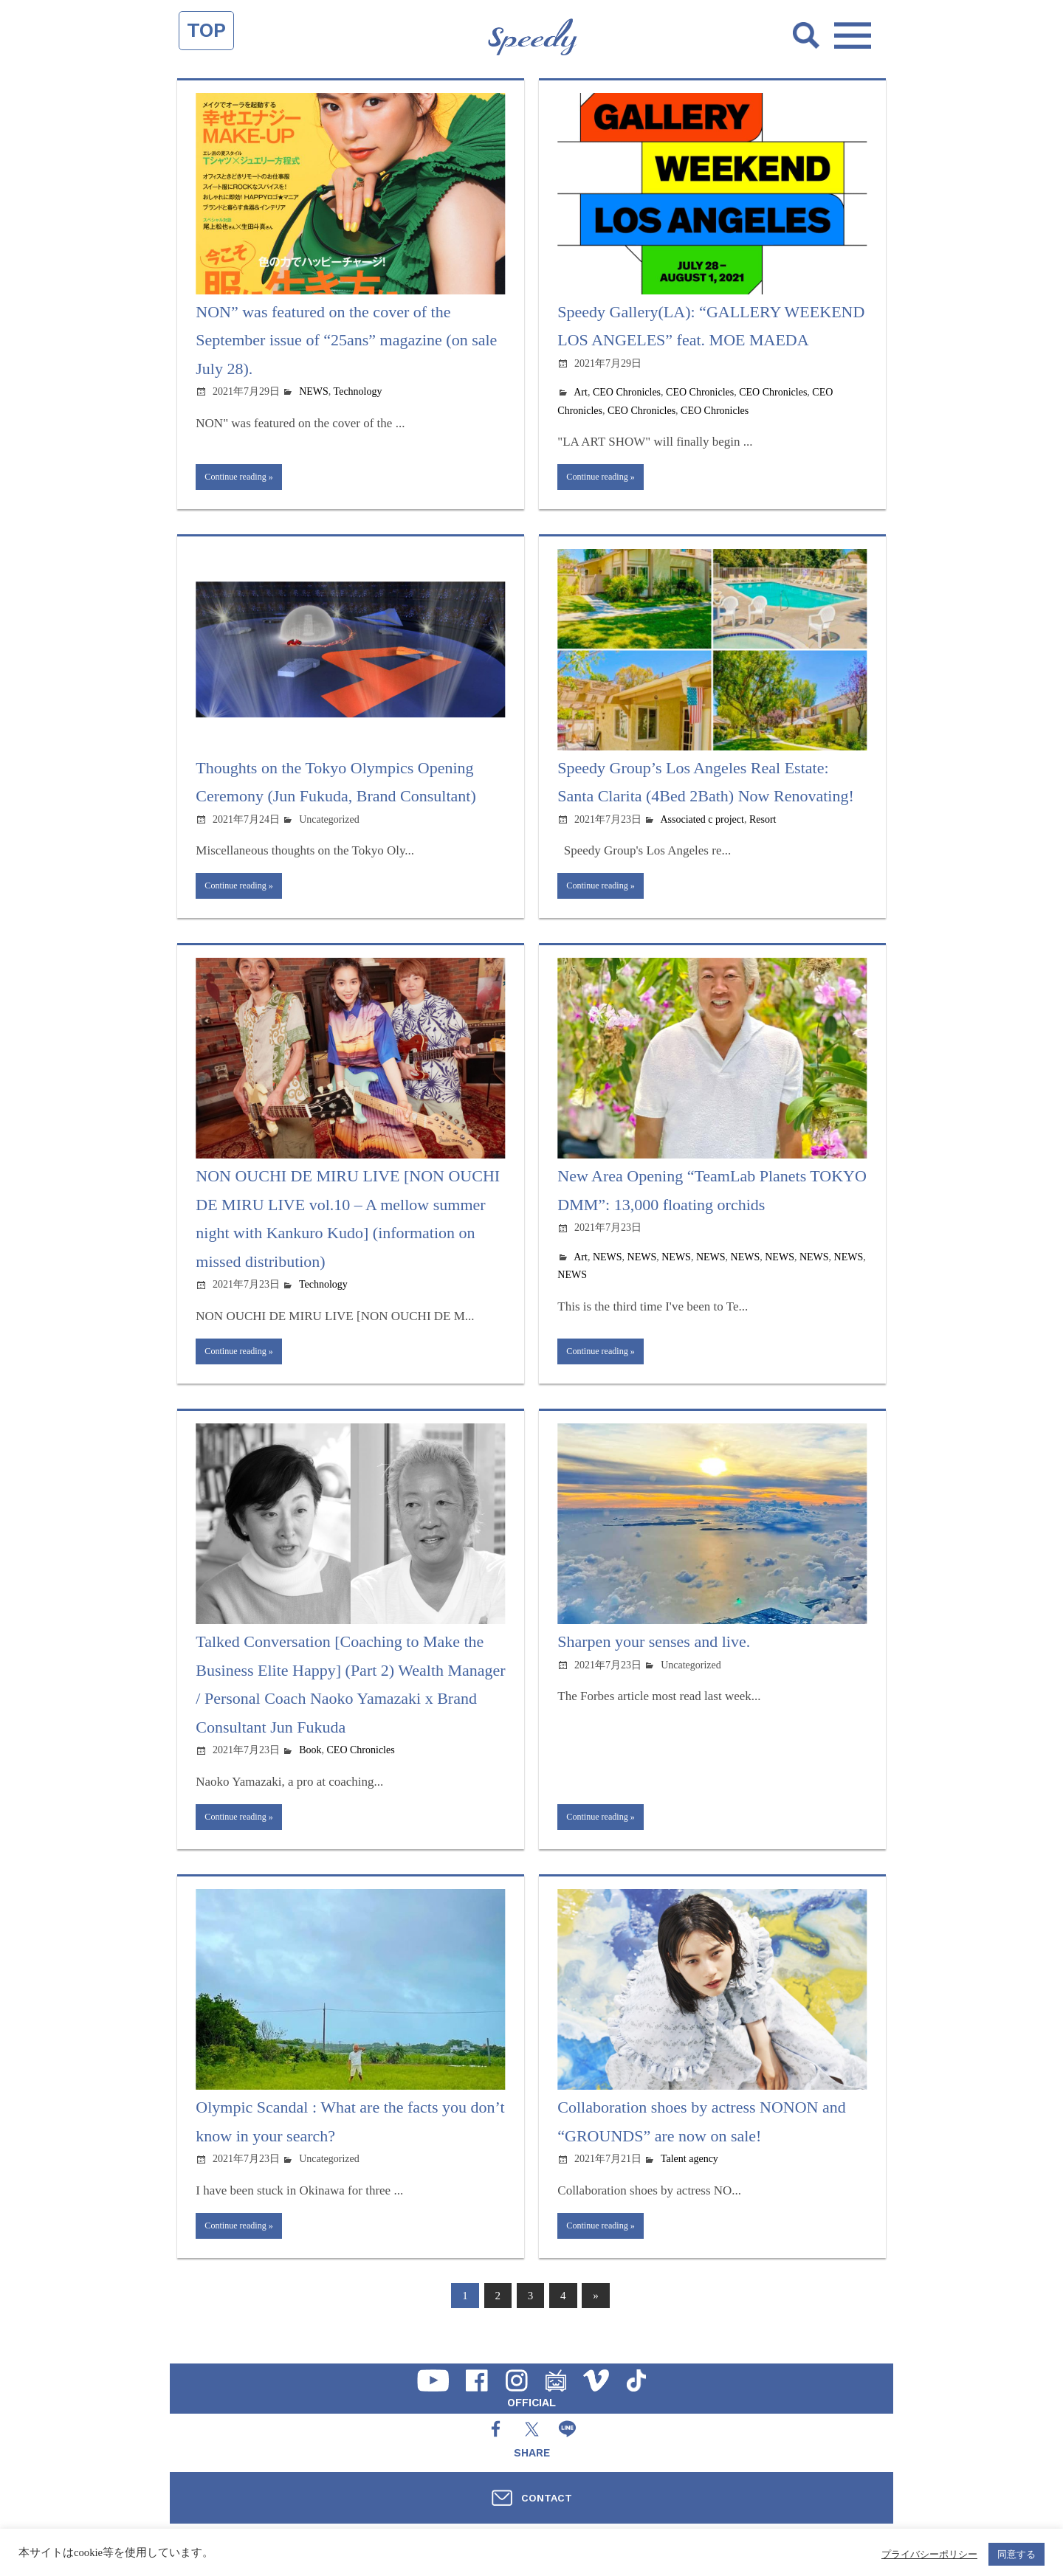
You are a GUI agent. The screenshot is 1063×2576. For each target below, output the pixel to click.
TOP (206, 30)
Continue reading (242, 479)
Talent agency (689, 2176)
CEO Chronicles (627, 392)
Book (310, 1763)
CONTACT (546, 2498)
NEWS (313, 391)
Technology (358, 391)
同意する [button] (1016, 2554)
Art (581, 392)
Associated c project (702, 823)
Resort (763, 823)
